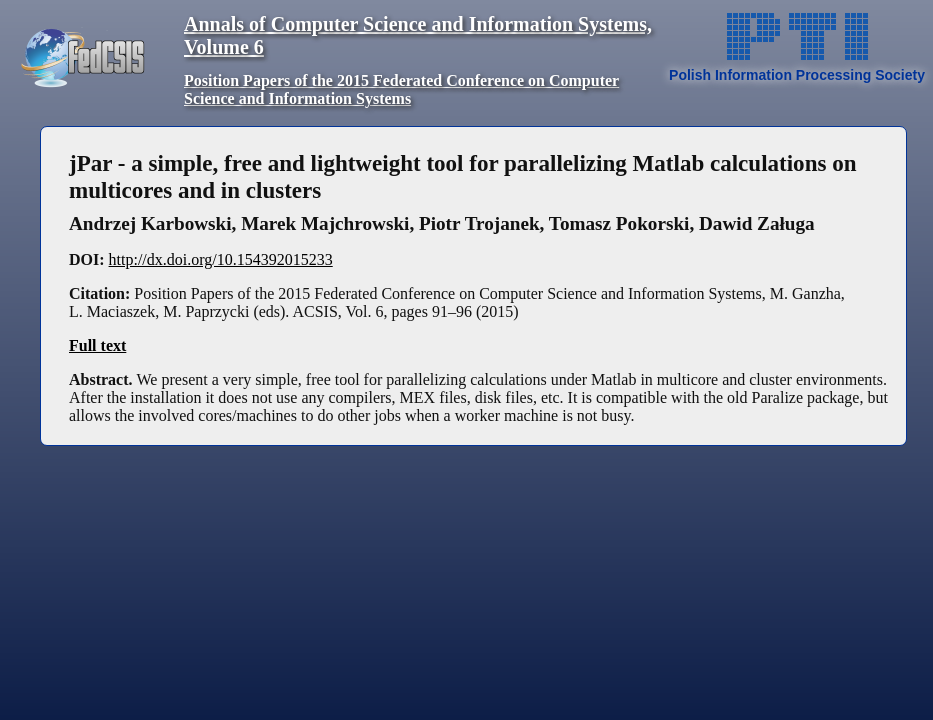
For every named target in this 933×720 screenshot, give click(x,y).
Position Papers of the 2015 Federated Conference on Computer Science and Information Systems (401, 89)
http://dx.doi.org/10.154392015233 (221, 259)
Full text (97, 345)
